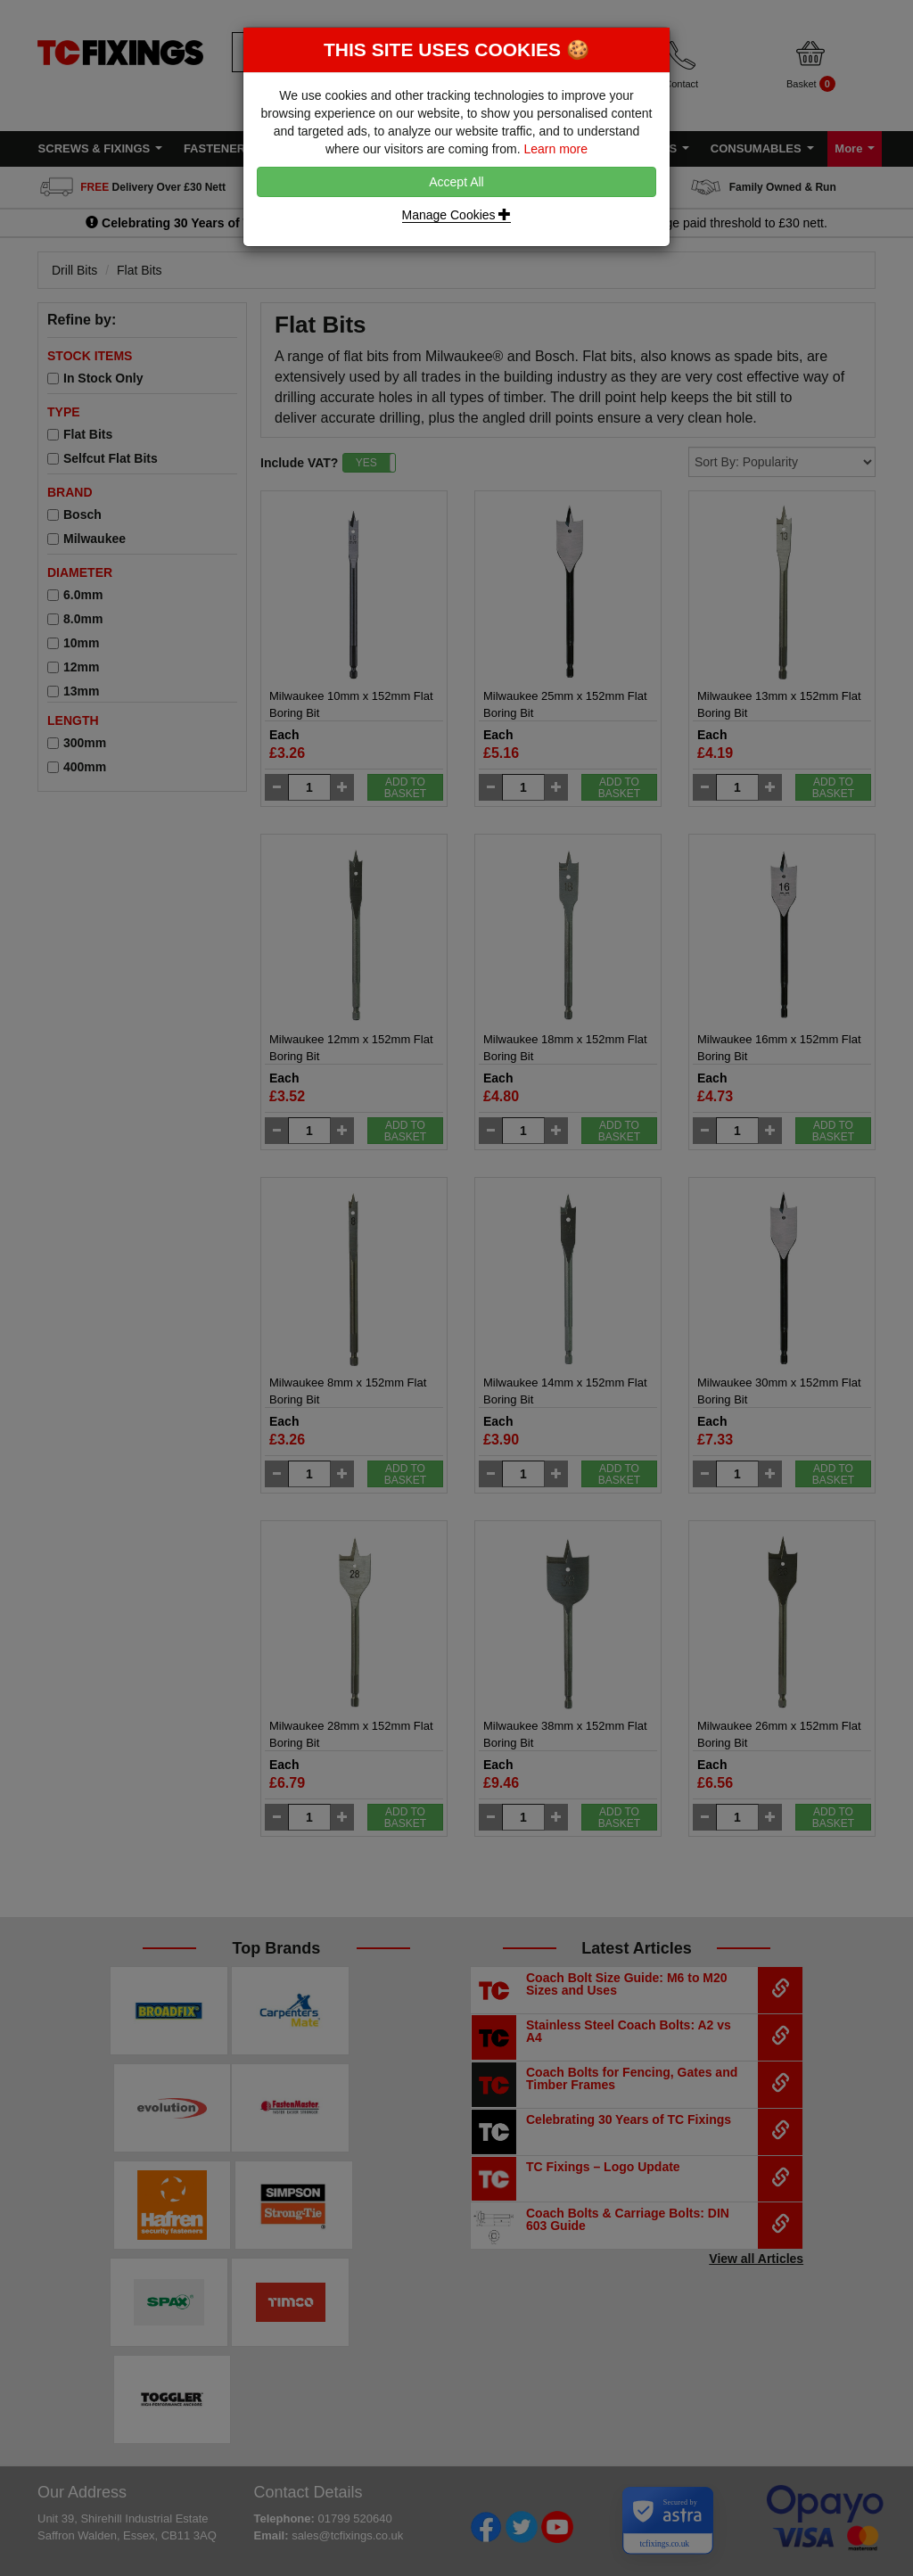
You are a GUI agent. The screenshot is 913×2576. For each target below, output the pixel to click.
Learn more (555, 149)
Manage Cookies (457, 215)
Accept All (456, 182)
